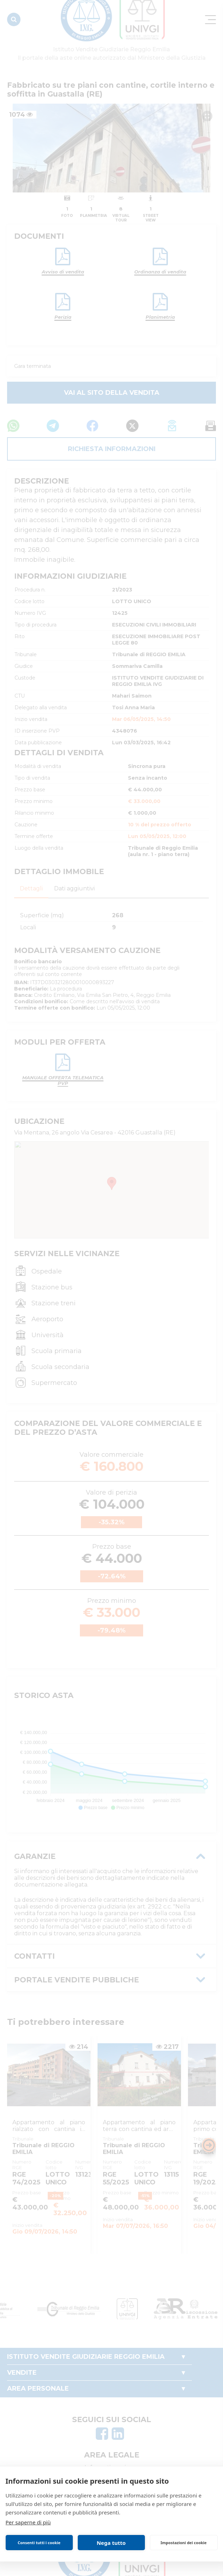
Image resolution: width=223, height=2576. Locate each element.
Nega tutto (110, 2542)
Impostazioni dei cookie (183, 2542)
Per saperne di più (28, 2522)
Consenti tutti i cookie (39, 2542)
